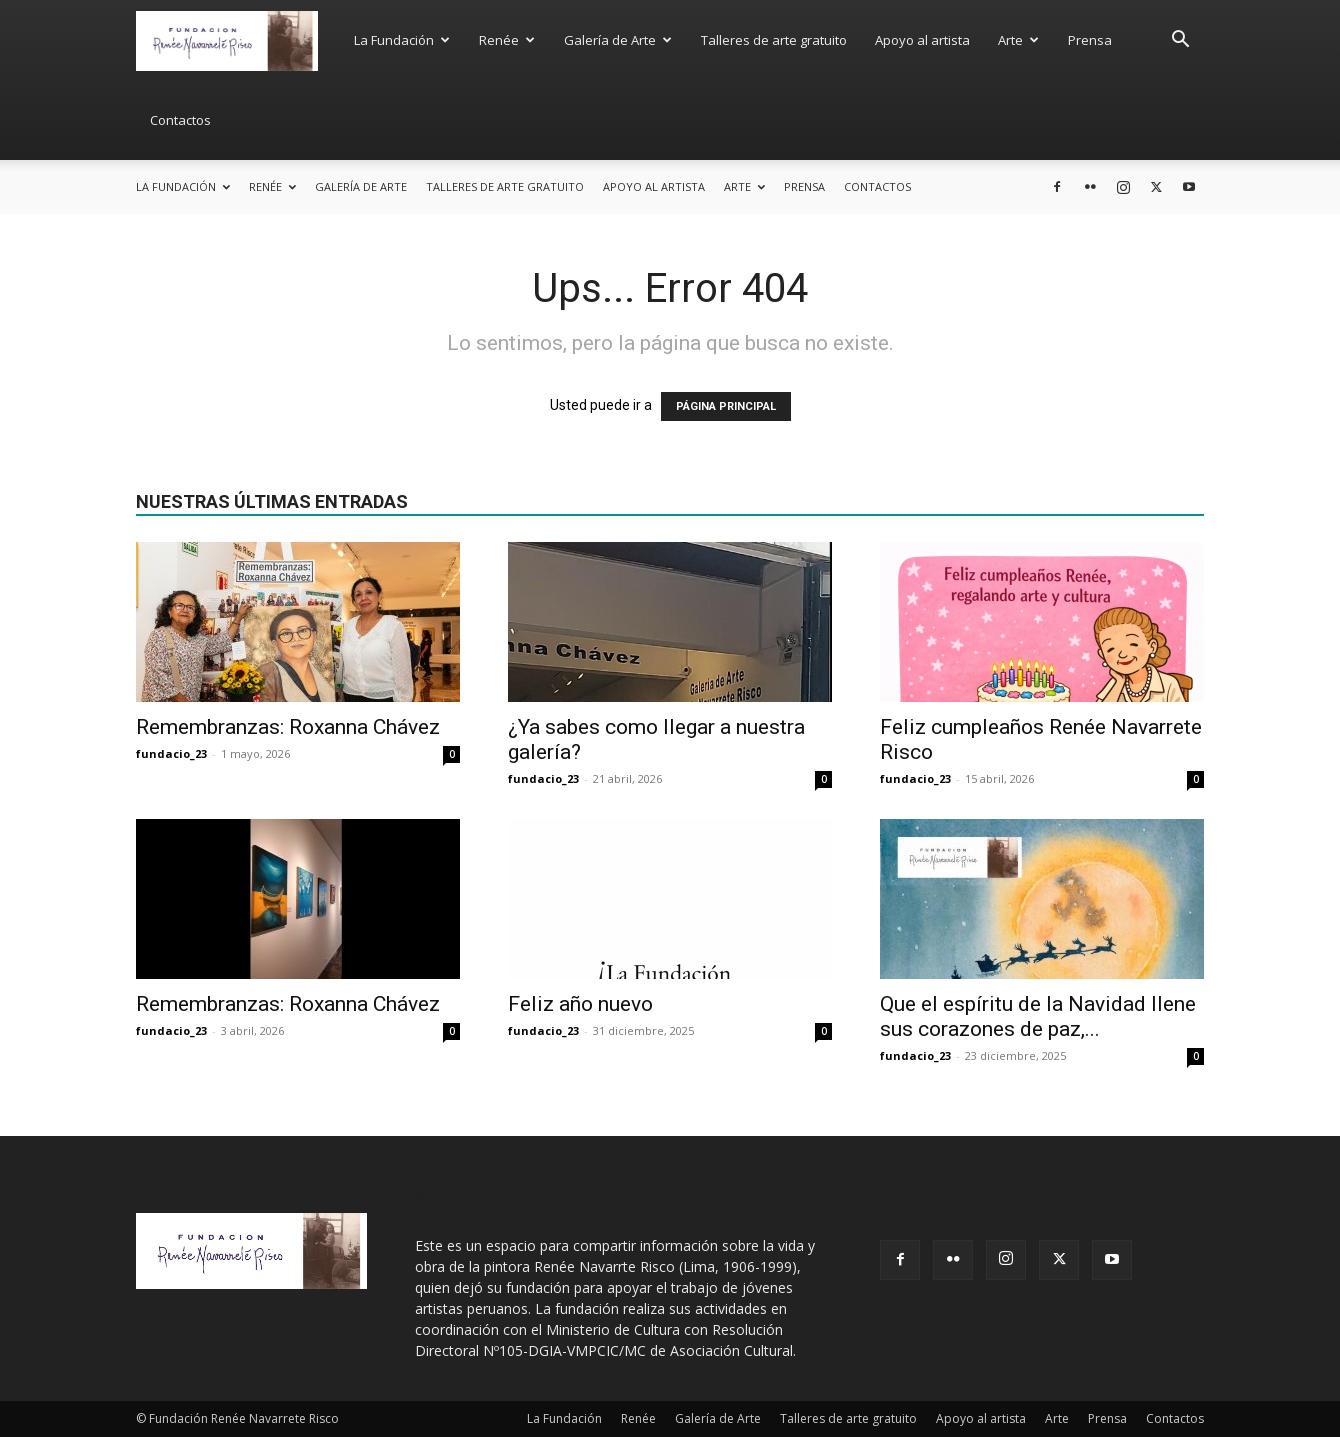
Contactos (180, 120)
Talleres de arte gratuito (774, 40)
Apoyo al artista (922, 40)
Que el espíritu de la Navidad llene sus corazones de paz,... (1038, 1016)
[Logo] (238, 39)
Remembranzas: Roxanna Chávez (288, 727)
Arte (1018, 40)
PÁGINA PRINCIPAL (726, 406)
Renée (507, 40)
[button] (1180, 41)
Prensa (1090, 40)
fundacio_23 (171, 753)
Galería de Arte (618, 40)
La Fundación (402, 40)
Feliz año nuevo (580, 1004)
